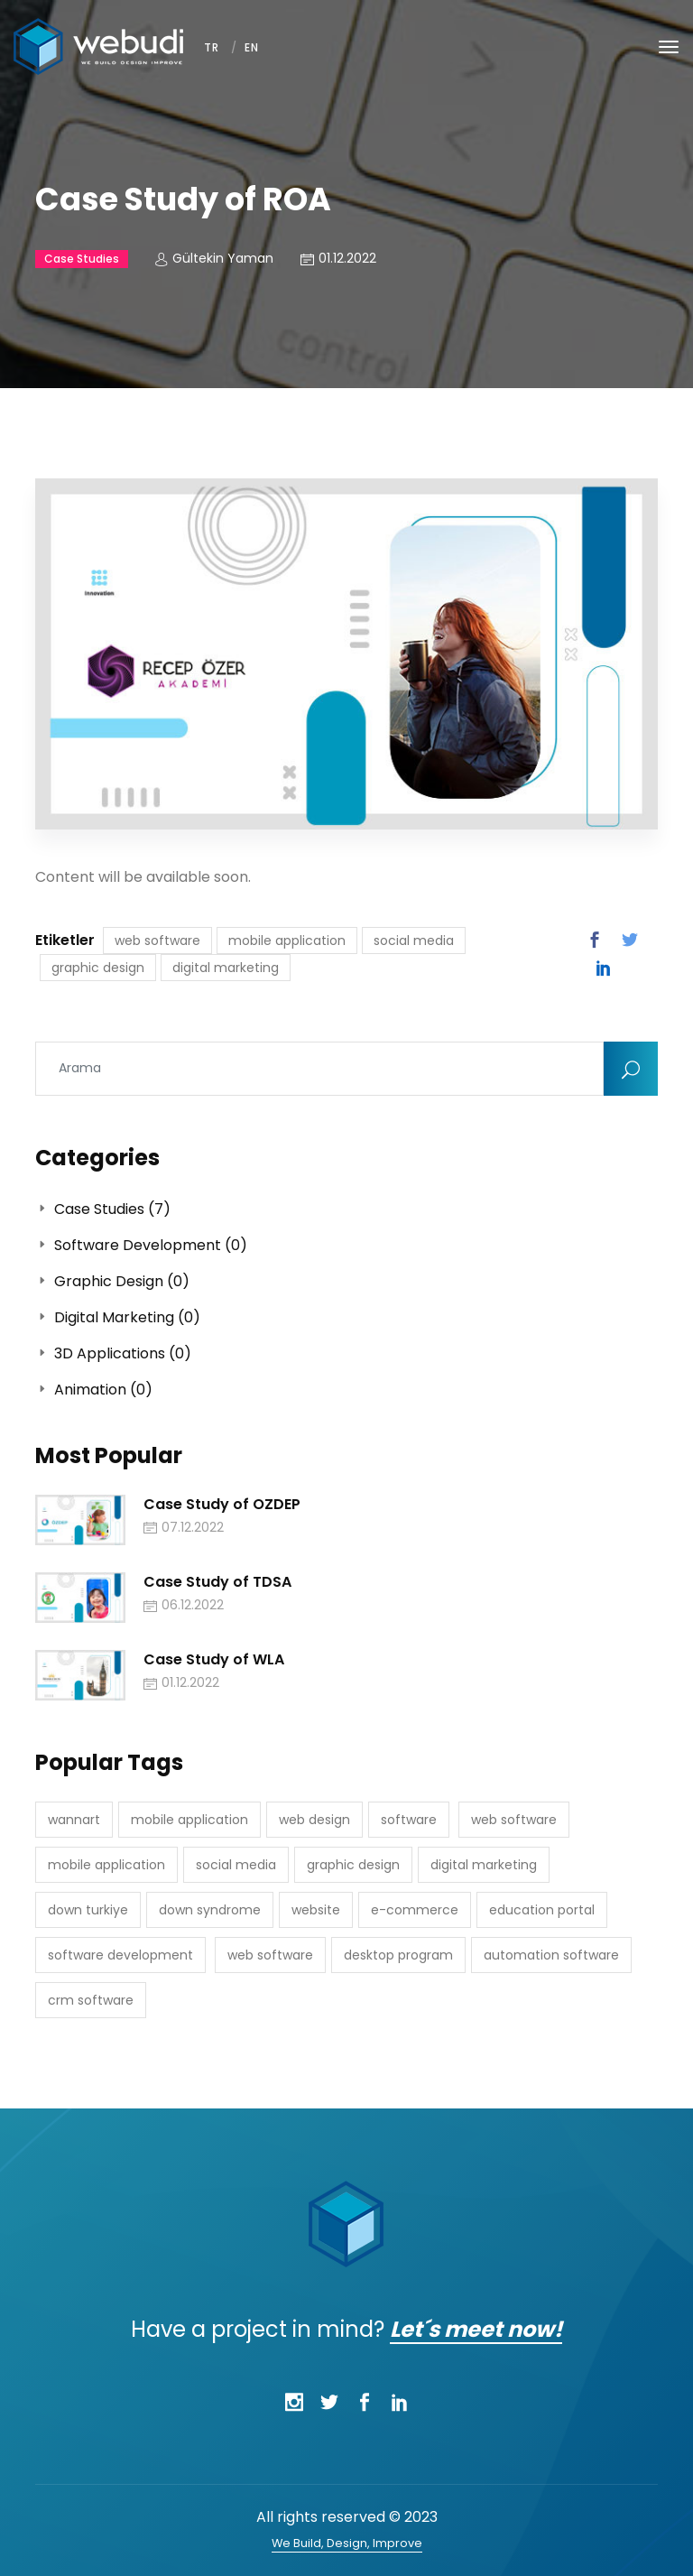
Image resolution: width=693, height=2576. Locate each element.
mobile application (287, 940)
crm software (91, 2000)
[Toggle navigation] (668, 47)
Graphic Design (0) (112, 1281)
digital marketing (225, 968)
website (315, 1910)
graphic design (97, 968)
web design (314, 1820)
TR (212, 47)
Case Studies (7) (103, 1209)
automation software (551, 1955)
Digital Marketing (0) (117, 1317)
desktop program (398, 1955)
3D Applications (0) (113, 1353)
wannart (74, 1820)
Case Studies (81, 258)
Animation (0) (93, 1389)
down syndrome (210, 1910)
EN (252, 47)
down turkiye (88, 1910)
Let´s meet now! (476, 2329)
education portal (542, 1910)
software (409, 1820)
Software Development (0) (141, 1245)
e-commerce (414, 1910)
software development (120, 1955)
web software (157, 940)
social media (414, 940)
